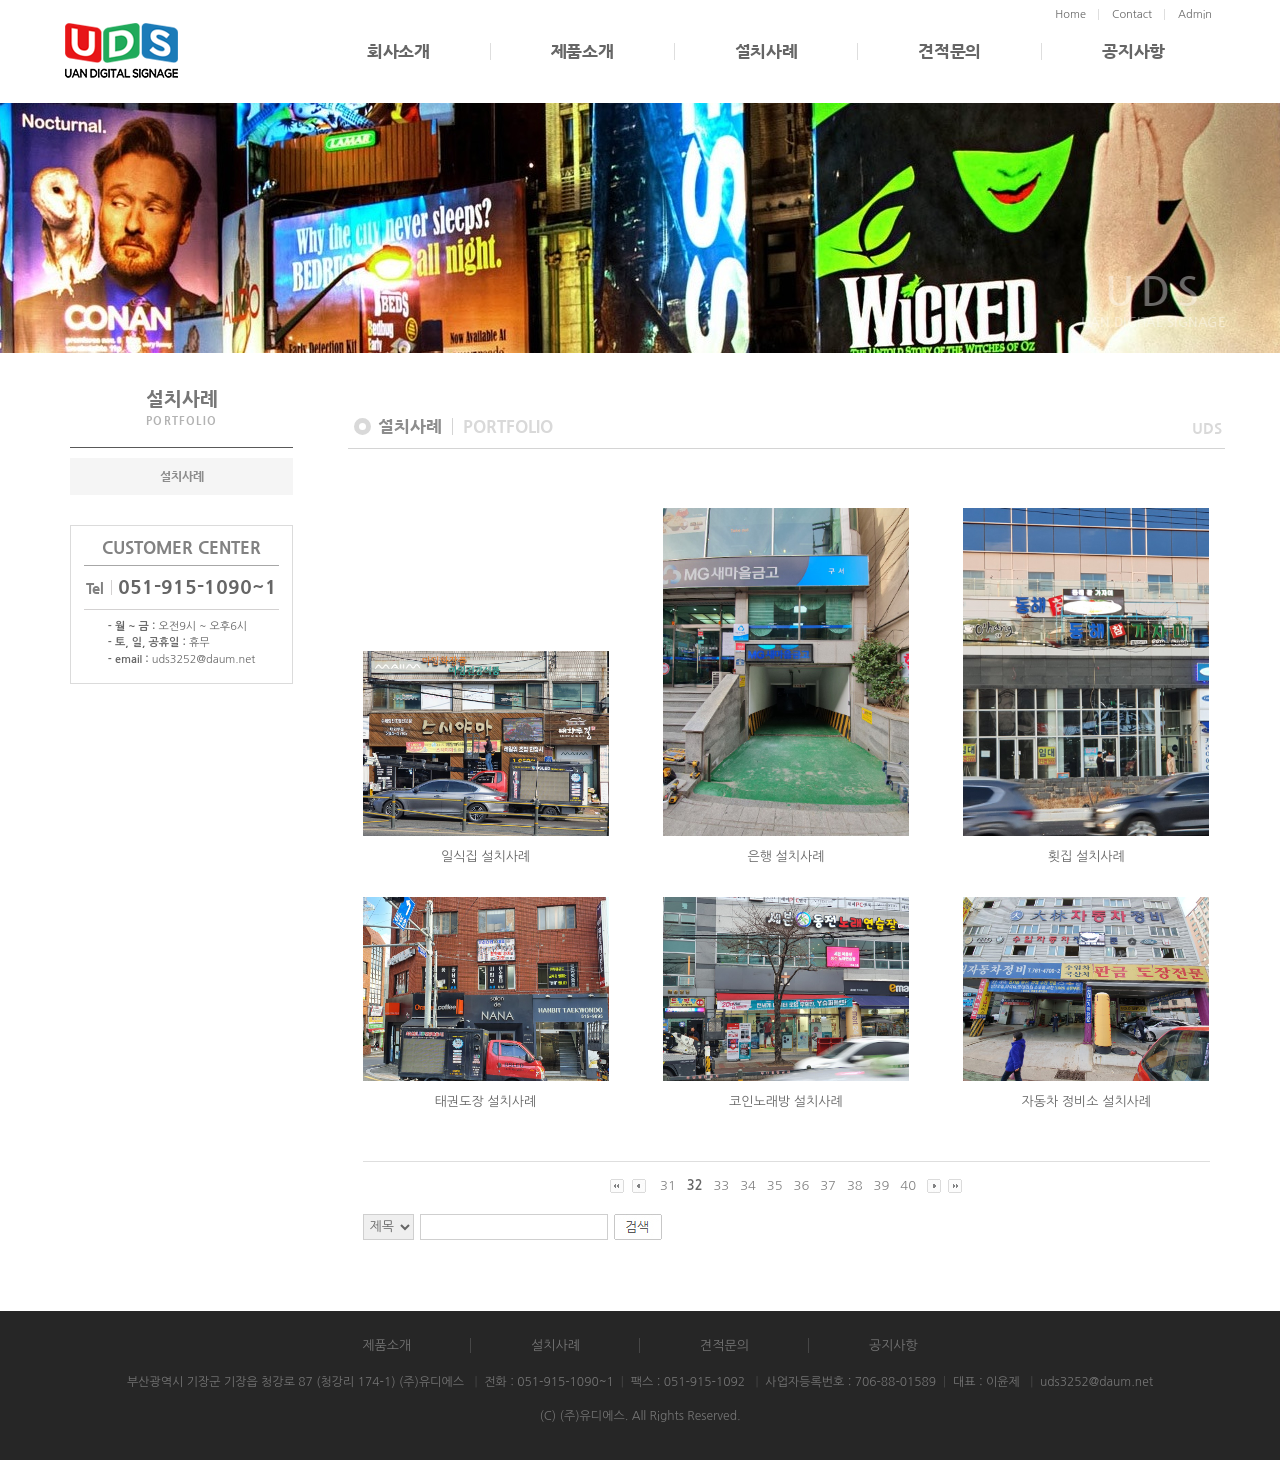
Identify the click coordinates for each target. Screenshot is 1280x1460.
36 (802, 1185)
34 (748, 1185)
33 (721, 1185)
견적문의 (949, 51)
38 (855, 1185)
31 (668, 1185)
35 (775, 1185)
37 (828, 1185)
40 (908, 1185)
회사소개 (398, 51)
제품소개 (582, 51)
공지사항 (1133, 51)
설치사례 (766, 51)
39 (882, 1185)
